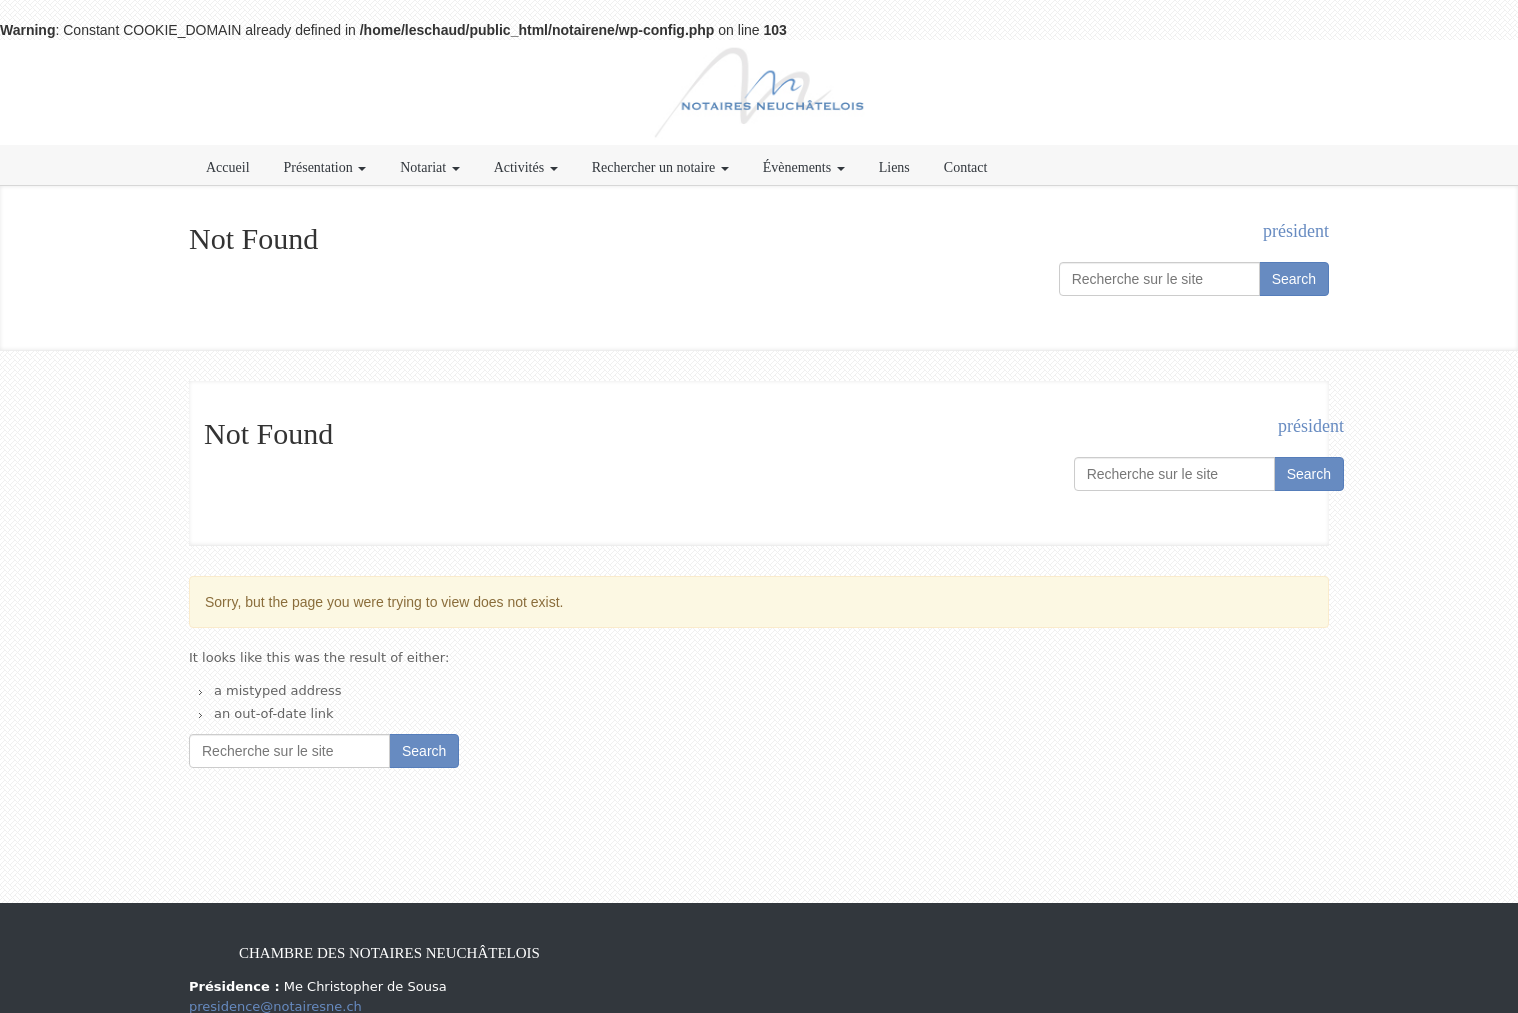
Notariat (429, 167)
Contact (966, 167)
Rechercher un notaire (660, 167)
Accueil (228, 167)
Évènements (804, 167)
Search (1294, 279)
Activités (526, 167)
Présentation (325, 167)
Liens (894, 167)
